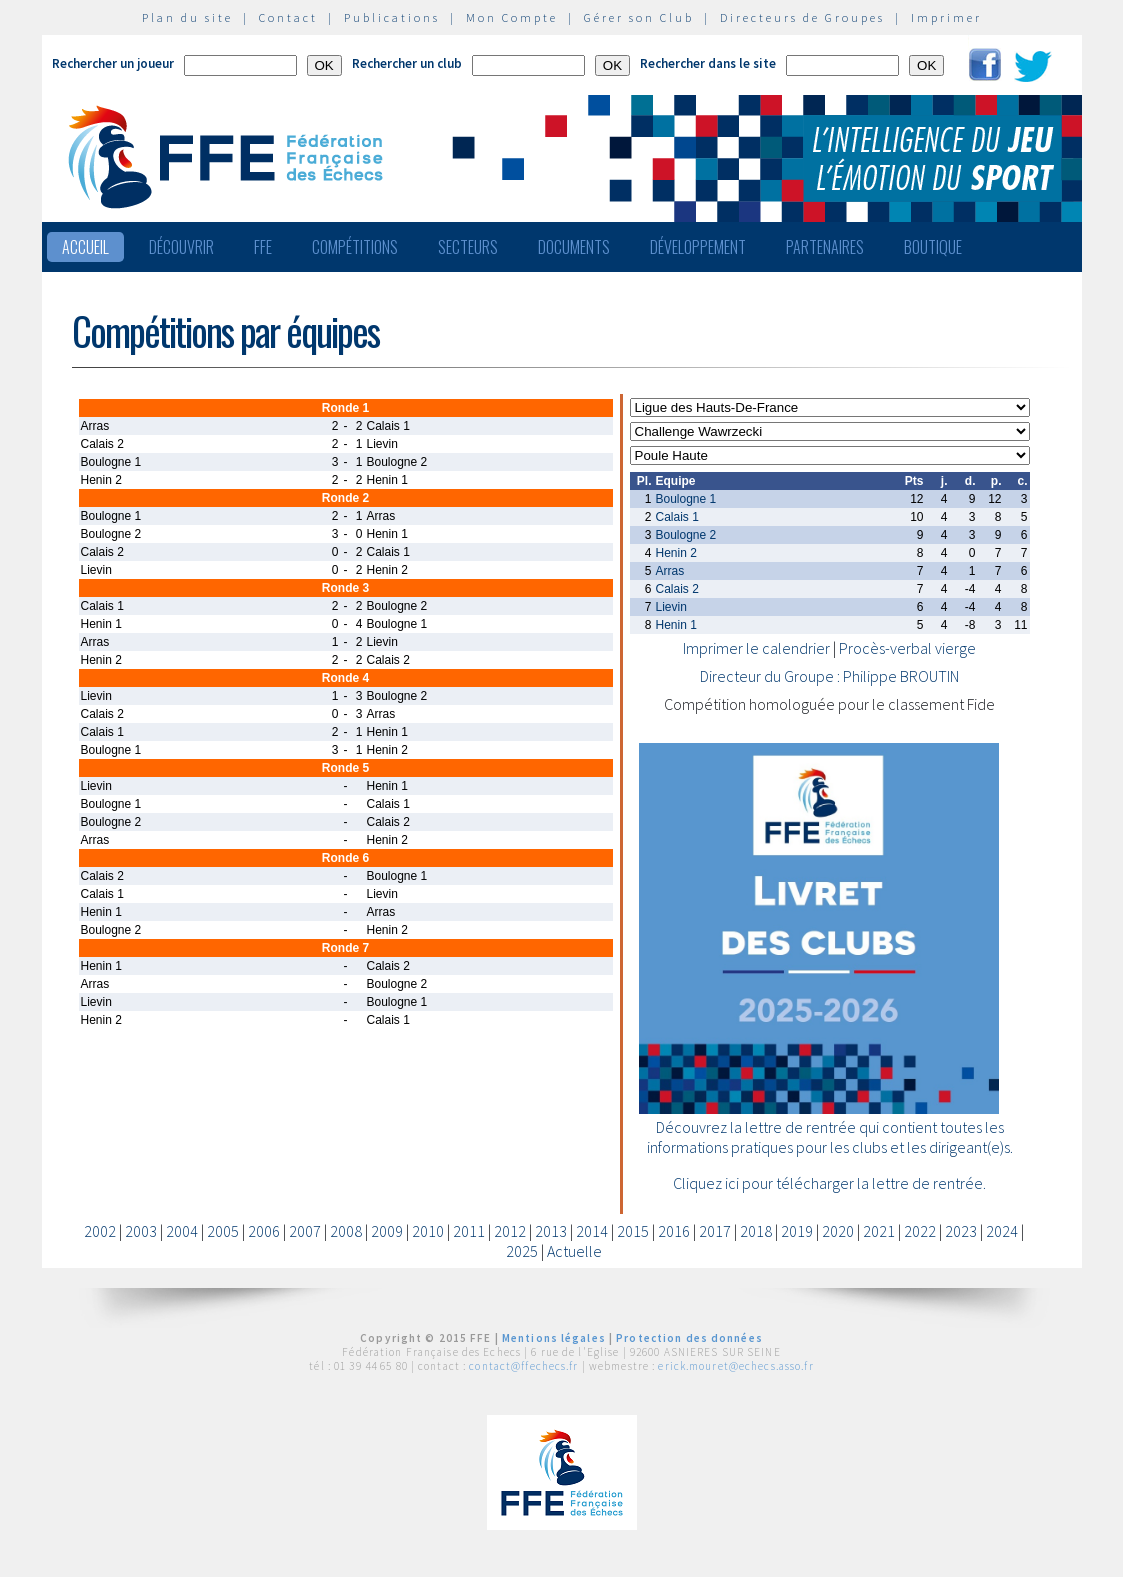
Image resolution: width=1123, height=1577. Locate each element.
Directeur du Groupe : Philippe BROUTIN (829, 676)
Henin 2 (676, 553)
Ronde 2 (345, 498)
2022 (920, 1231)
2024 (1002, 1231)
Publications (392, 17)
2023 (961, 1231)
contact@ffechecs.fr (523, 1366)
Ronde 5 (345, 768)
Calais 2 (677, 589)
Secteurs (468, 247)
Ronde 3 (345, 588)
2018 (756, 1231)
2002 (100, 1231)
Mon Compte (512, 17)
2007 (305, 1231)
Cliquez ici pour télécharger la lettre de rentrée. (829, 1183)
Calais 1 (677, 517)
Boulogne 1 (686, 499)
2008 (346, 1231)
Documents (574, 247)
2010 (428, 1231)
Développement (698, 247)
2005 (223, 1231)
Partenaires (825, 247)
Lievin (671, 607)
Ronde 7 (345, 948)
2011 (469, 1231)
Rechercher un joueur (113, 63)
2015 (633, 1231)
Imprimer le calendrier (756, 648)
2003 (141, 1231)
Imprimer (946, 17)
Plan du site (187, 17)
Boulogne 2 (686, 535)
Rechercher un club (407, 63)
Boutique (933, 247)
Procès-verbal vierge (907, 648)
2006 (264, 1231)
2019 (797, 1231)
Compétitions (355, 247)
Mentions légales (554, 1338)
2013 (551, 1231)
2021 (879, 1231)
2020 (838, 1231)
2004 (182, 1231)
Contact (288, 17)
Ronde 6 (345, 858)
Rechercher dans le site (708, 63)
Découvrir (181, 247)
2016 (674, 1231)
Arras (670, 571)
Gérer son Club (639, 17)
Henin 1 (676, 625)
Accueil (85, 247)
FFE (263, 247)
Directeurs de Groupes (802, 17)
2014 (592, 1231)
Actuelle (574, 1251)
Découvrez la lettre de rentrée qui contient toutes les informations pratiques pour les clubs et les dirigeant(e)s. (830, 1137)
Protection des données (689, 1338)
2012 (510, 1231)
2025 (522, 1251)
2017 (715, 1231)
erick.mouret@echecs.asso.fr (735, 1366)
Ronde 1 (345, 408)
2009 (387, 1231)
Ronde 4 (345, 678)
